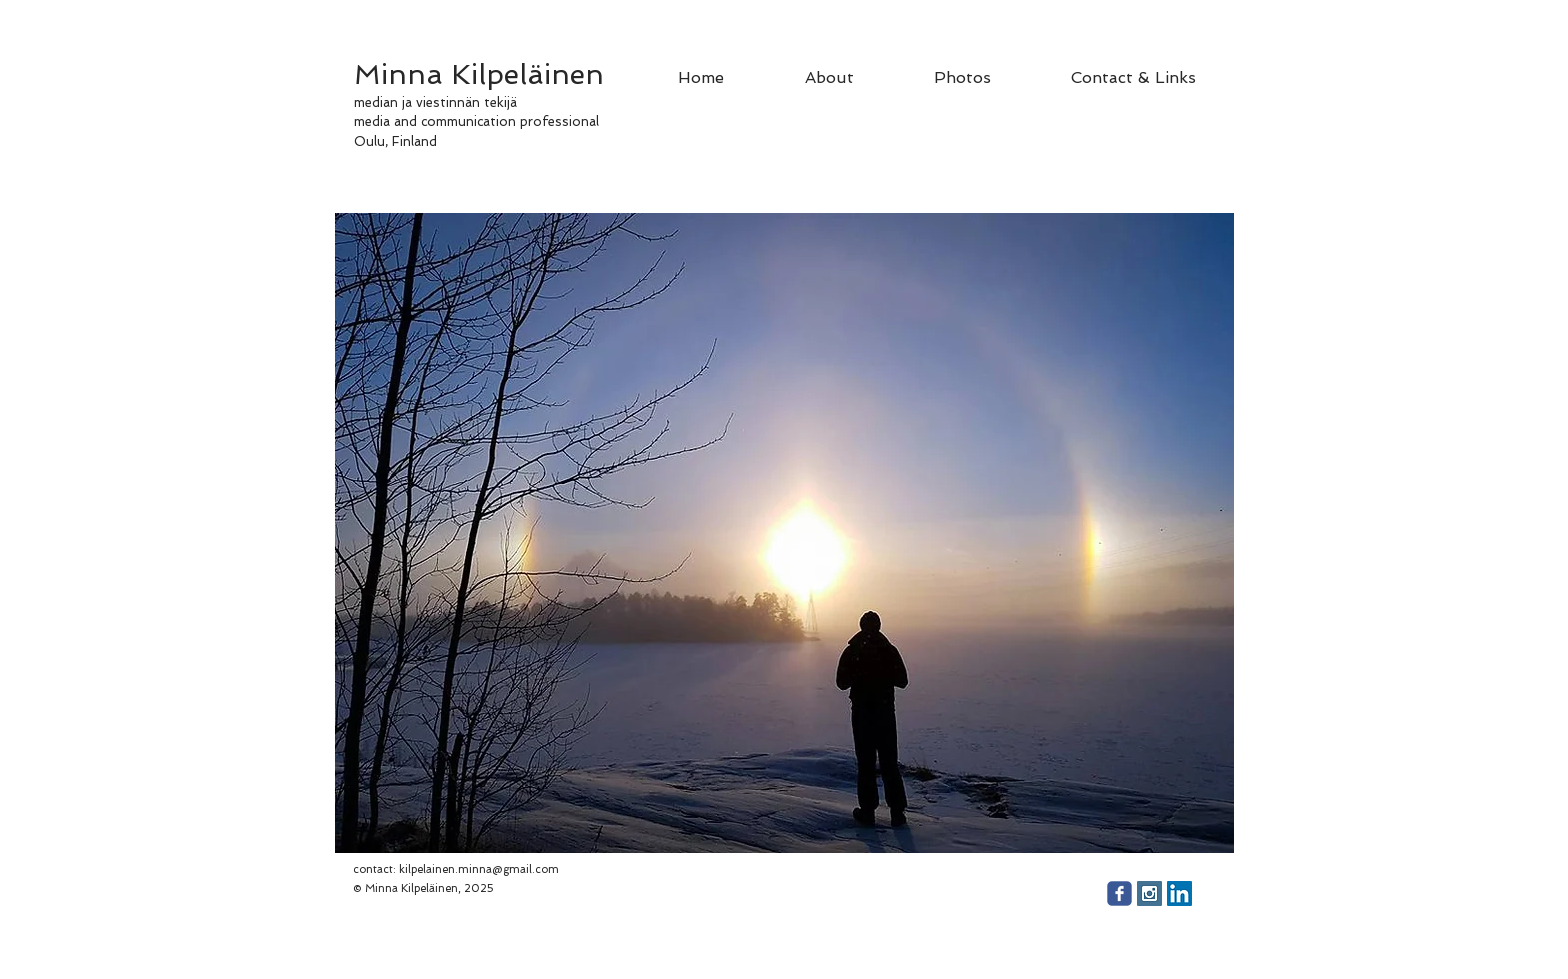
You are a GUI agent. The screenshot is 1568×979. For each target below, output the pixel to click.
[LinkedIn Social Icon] (1179, 893)
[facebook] (1119, 893)
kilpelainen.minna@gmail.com (479, 869)
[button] (784, 533)
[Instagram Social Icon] (1149, 893)
